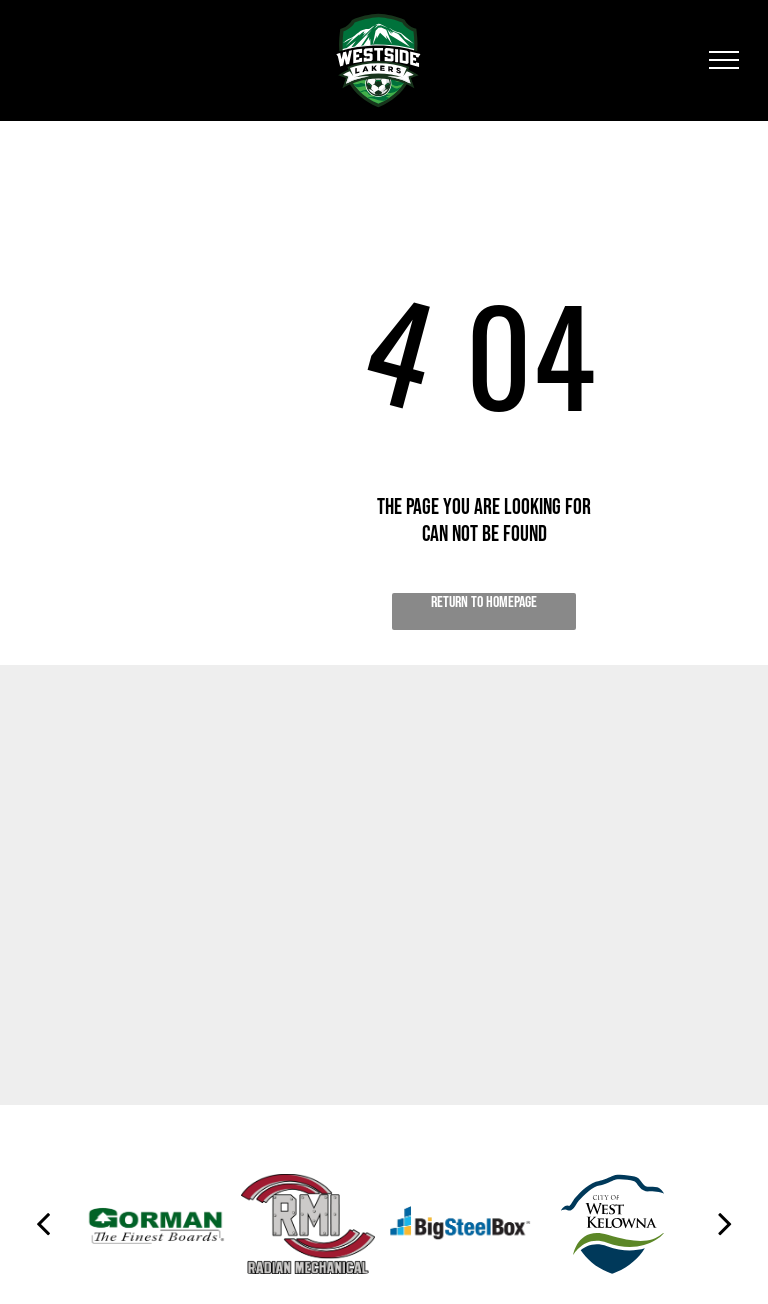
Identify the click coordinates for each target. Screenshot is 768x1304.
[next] (725, 1224)
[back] (43, 1224)
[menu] (724, 60)
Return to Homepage (484, 602)
